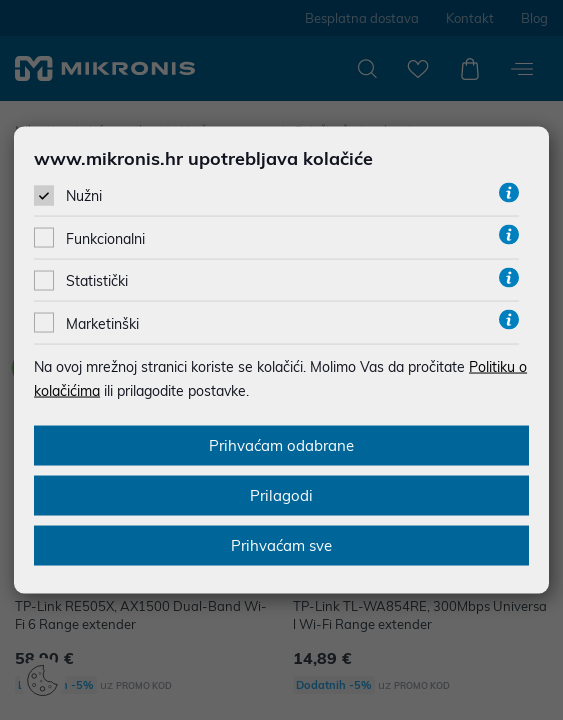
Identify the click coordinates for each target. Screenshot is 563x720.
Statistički (97, 281)
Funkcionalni (105, 239)
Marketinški (102, 323)
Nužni (84, 196)
